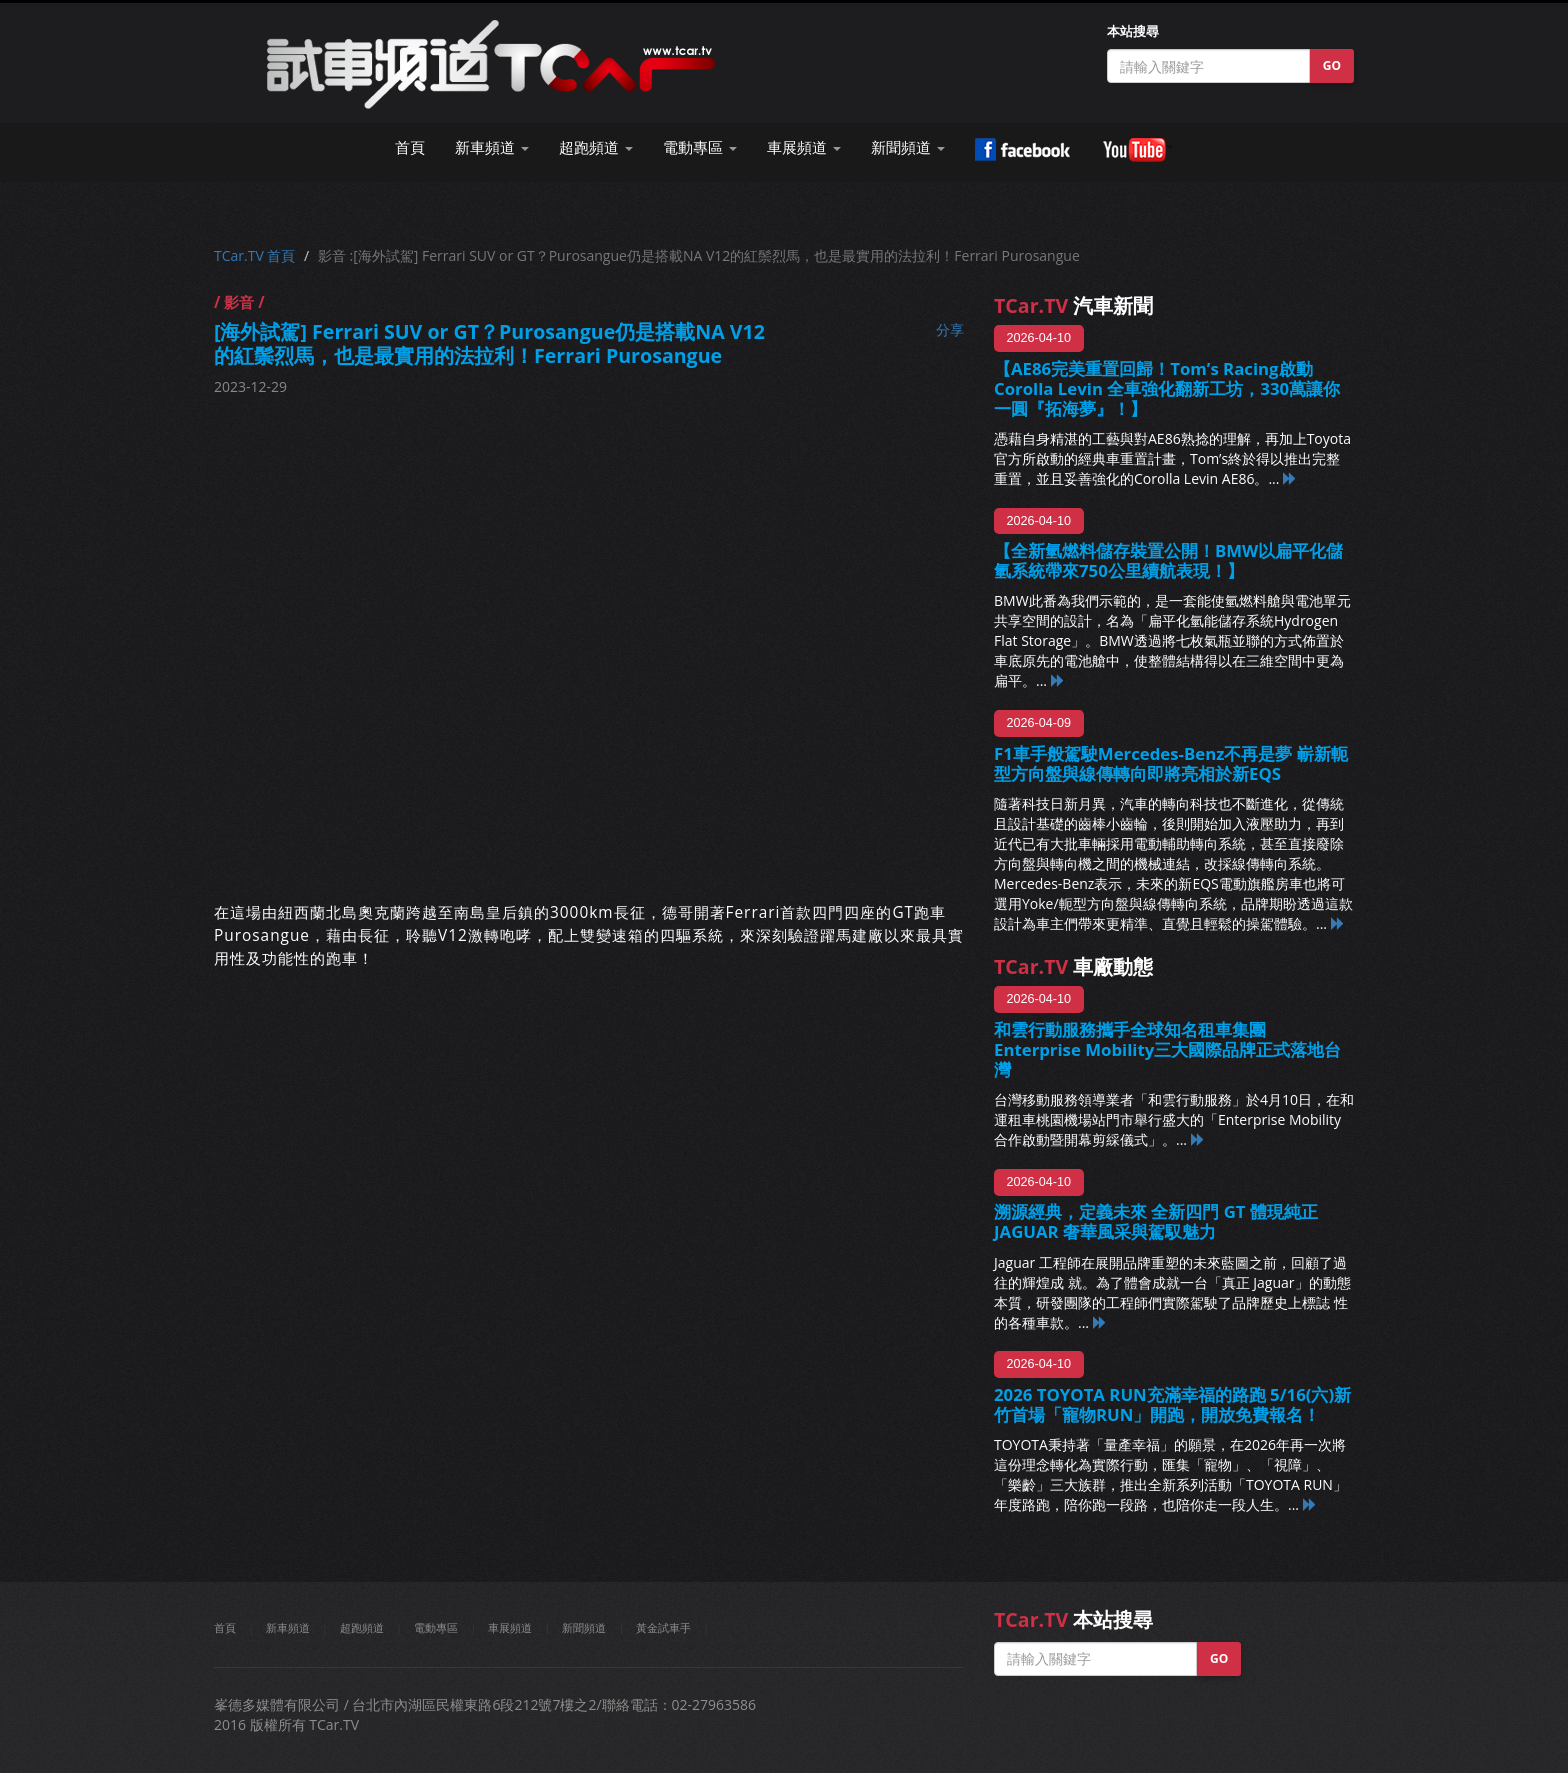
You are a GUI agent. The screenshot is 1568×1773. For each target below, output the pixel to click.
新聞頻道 (584, 1627)
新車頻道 (288, 1627)
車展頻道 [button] (804, 147)
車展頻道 (510, 1627)
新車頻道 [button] (492, 147)
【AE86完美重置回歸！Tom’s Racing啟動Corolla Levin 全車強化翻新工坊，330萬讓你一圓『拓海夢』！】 (1167, 388)
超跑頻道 (362, 1627)
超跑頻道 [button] (596, 147)
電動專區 (436, 1627)
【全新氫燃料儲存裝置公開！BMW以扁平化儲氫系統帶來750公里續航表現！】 (1168, 560)
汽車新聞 (1073, 305)
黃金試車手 (663, 1627)
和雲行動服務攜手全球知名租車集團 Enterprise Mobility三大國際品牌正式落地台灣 (1167, 1049)
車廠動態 (1073, 966)
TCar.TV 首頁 (254, 255)
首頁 (410, 147)
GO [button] (1332, 65)
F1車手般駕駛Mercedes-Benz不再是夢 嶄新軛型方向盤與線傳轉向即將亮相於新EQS (1171, 763)
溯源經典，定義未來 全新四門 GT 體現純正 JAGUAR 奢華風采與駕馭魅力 (1156, 1221)
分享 (950, 329)
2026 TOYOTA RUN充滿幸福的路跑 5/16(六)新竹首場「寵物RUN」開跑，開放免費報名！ (1172, 1404)
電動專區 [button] (700, 147)
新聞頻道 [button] (908, 147)
